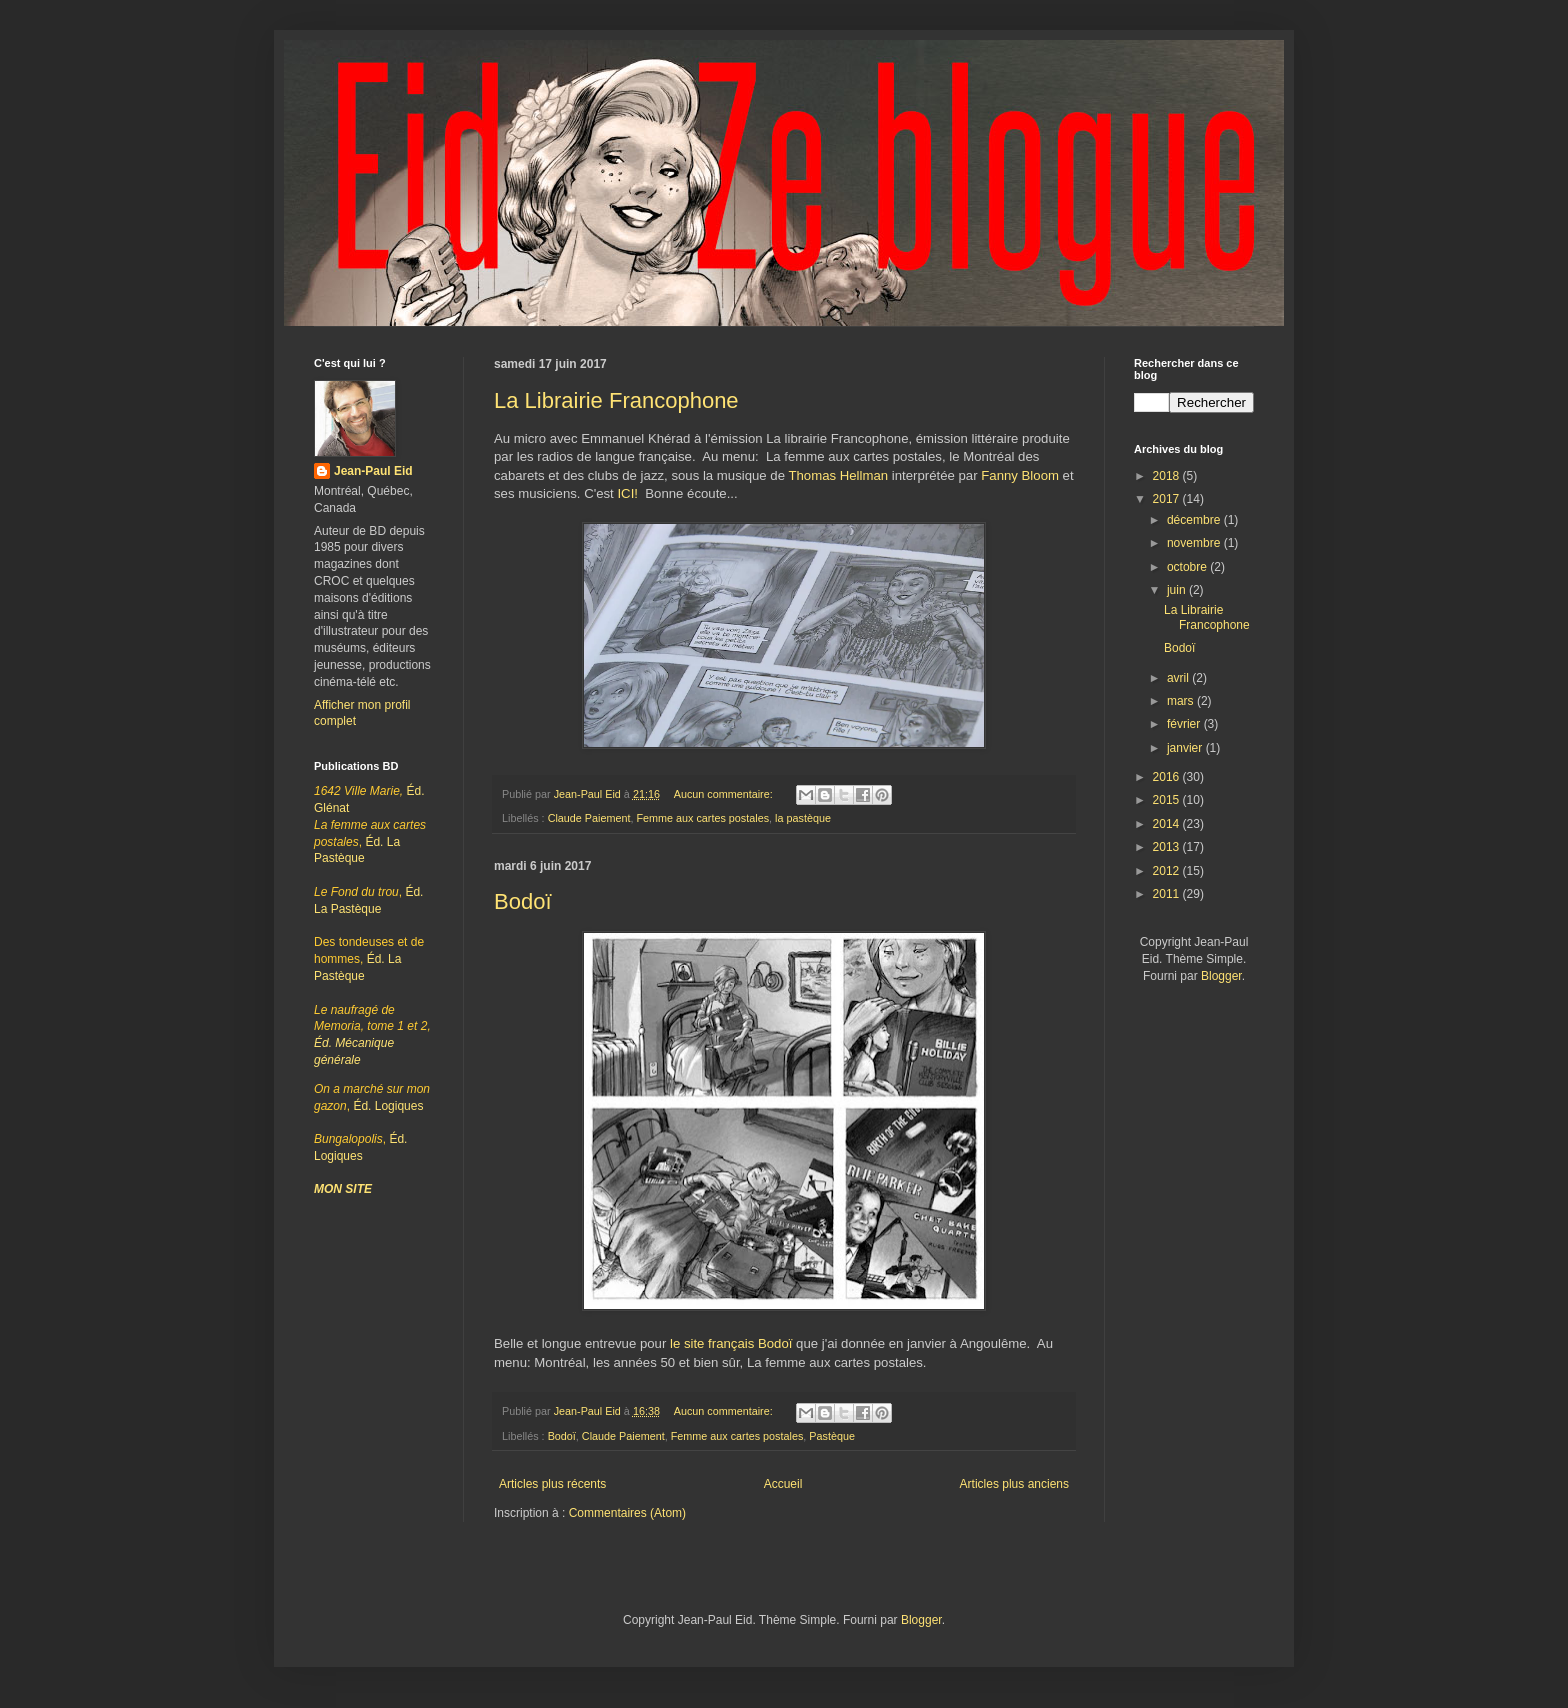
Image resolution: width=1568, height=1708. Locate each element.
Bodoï (523, 901)
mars (1182, 701)
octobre (1188, 567)
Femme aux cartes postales (702, 818)
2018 (1168, 476)
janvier (1186, 748)
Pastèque (832, 1436)
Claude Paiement (589, 818)
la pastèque (803, 818)
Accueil (783, 1484)
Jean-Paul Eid (373, 471)
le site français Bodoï (731, 1343)
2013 (1168, 847)
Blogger (1221, 976)
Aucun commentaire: (725, 794)
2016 (1168, 777)
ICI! (627, 493)
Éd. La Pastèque (369, 959)
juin (1178, 590)
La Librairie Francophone (616, 400)
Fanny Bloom (1020, 475)
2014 (1168, 824)
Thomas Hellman (838, 475)
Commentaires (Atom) (627, 1513)
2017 (1168, 499)
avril (1179, 678)
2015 (1168, 800)
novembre (1195, 543)
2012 (1168, 871)
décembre (1195, 520)
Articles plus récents (552, 1484)
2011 (1168, 894)
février (1185, 724)
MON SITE (343, 1189)
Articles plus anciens (1014, 1484)
